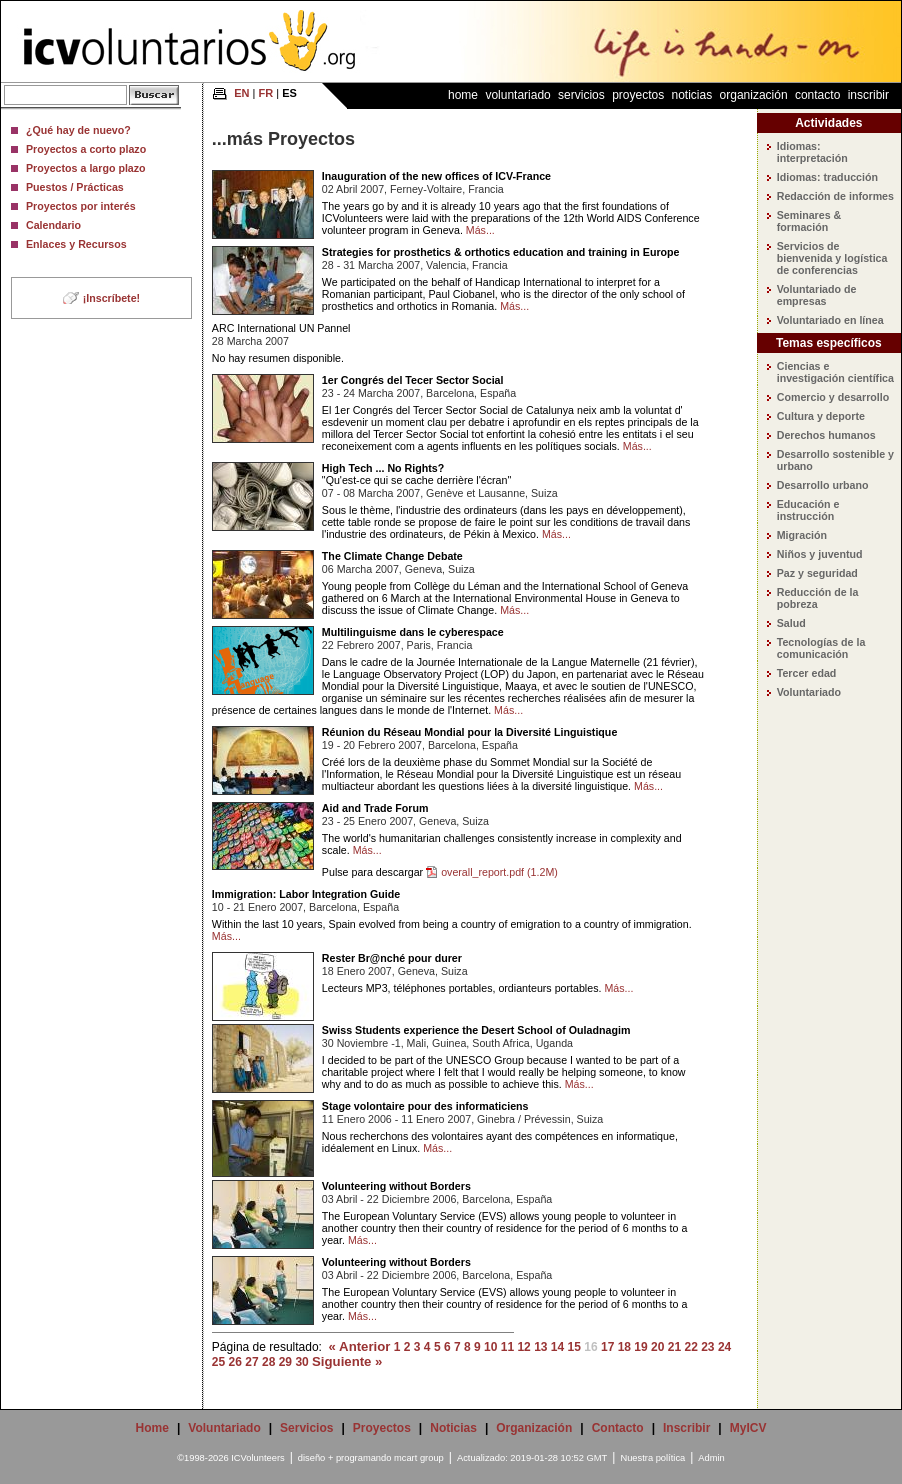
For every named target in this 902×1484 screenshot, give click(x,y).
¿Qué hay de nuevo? (78, 130)
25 (218, 1362)
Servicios (581, 95)
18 (624, 1347)
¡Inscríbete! (111, 298)
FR (266, 93)
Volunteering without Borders (396, 1186)
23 (707, 1347)
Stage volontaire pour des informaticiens (425, 1106)
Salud (791, 623)
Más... (480, 230)
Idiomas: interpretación (812, 152)
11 (507, 1347)
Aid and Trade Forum (375, 808)
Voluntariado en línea (830, 320)
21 (674, 1347)
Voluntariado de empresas (817, 295)
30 (301, 1362)
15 (574, 1347)
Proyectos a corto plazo (86, 149)
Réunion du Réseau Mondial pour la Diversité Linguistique (469, 732)
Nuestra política (652, 1458)
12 (523, 1347)
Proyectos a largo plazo (86, 168)
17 (607, 1347)
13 (540, 1347)
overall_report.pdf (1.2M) (499, 872)
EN (241, 93)
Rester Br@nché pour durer (392, 958)
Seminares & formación (809, 221)
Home (463, 95)
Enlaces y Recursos (76, 244)
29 (285, 1362)
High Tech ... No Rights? (383, 468)
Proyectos (638, 95)
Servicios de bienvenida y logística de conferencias (832, 258)
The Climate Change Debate (392, 556)
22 (690, 1347)
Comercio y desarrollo (833, 397)
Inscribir (868, 95)
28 (268, 1362)
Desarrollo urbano (823, 485)
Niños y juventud (820, 554)
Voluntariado (517, 95)
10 (490, 1347)
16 (590, 1347)
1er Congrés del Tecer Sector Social (413, 380)
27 (251, 1362)
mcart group (419, 1458)
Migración (802, 535)
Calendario (53, 225)
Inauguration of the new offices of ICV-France (436, 176)
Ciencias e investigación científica (835, 372)
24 (724, 1347)
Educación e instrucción (808, 510)
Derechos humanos (826, 435)
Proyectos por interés (81, 206)
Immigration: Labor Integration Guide (306, 894)
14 (557, 1347)
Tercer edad (807, 673)
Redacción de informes (835, 196)
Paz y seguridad (817, 573)
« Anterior (360, 1346)
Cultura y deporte (821, 416)
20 (657, 1347)
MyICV (748, 1428)
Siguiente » (347, 1361)
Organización (754, 95)
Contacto (817, 95)
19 (640, 1347)
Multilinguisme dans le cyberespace (413, 632)
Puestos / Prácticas (75, 187)
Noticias (692, 95)
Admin (711, 1458)
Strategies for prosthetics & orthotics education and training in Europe (501, 252)
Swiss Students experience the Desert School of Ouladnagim (476, 1030)
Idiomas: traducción (827, 177)
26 (235, 1362)
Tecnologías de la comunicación (821, 648)
